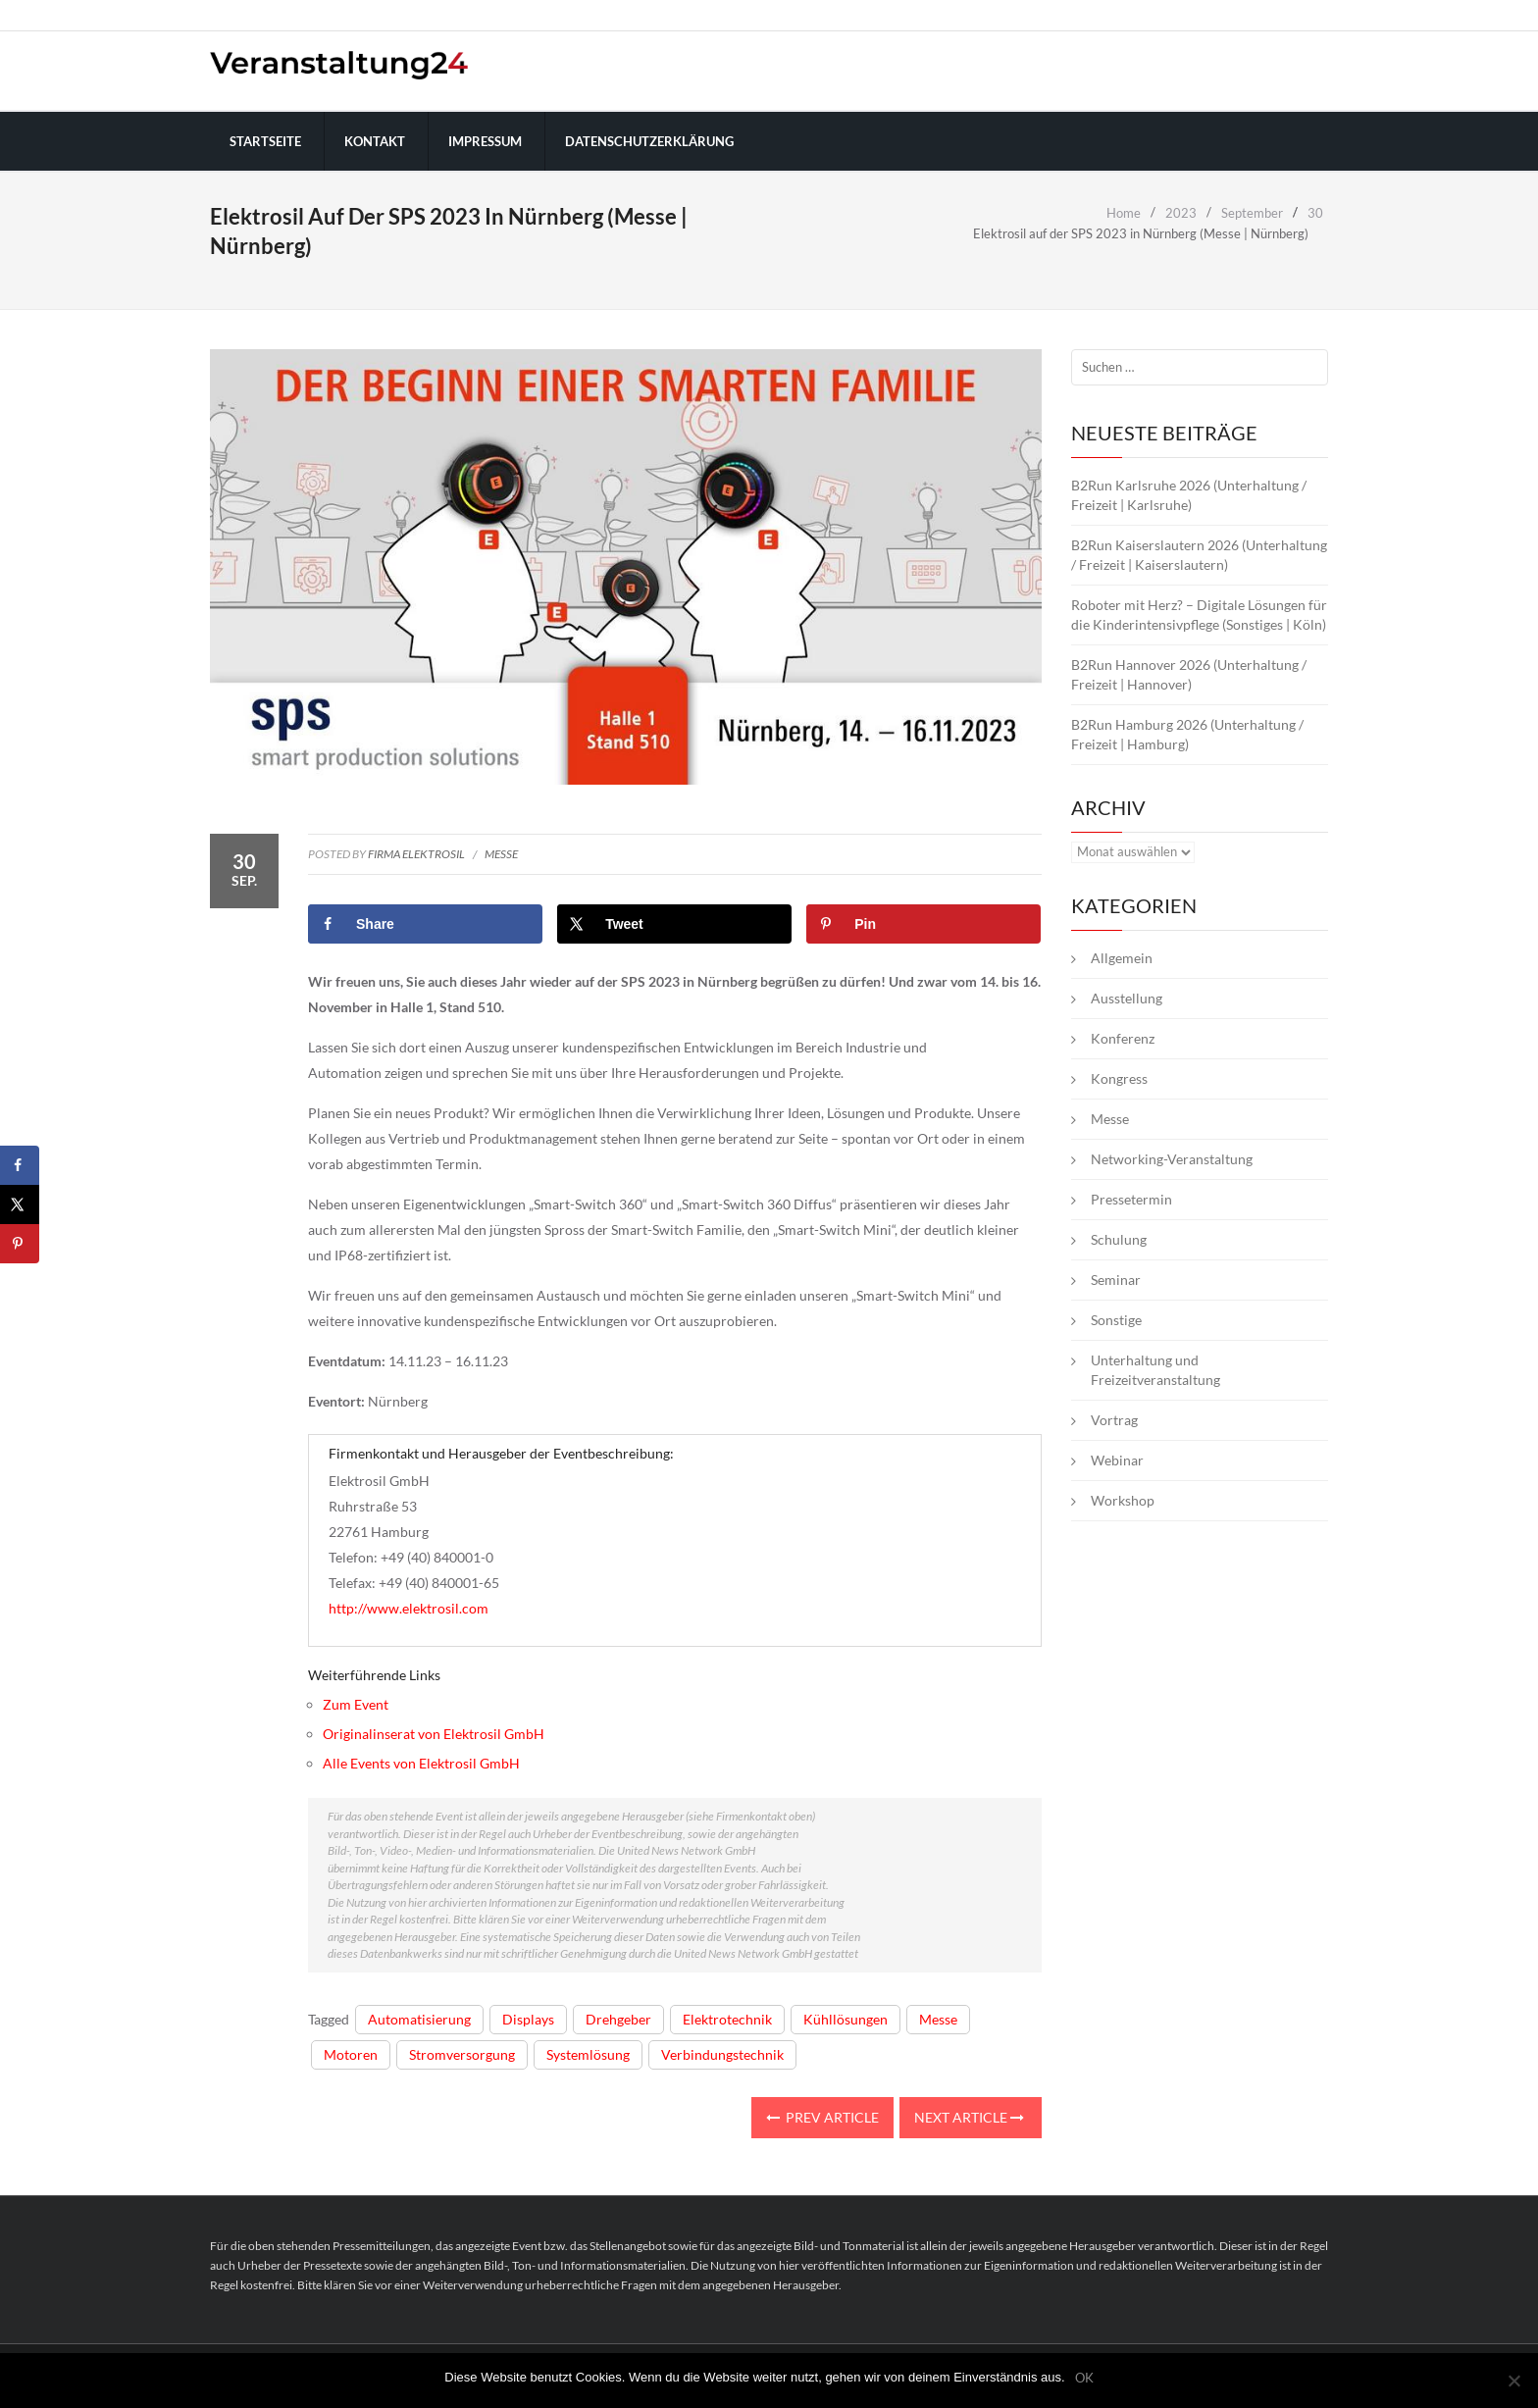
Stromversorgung (462, 2054)
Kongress (1119, 1078)
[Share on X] (674, 924)
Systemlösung (588, 2054)
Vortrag (1114, 1419)
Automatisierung (419, 2019)
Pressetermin (1131, 1199)
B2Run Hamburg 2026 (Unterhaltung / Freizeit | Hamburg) (1187, 734)
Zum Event (355, 1704)
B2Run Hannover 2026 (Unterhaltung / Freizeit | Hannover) (1189, 674)
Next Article (969, 2117)
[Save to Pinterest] (923, 924)
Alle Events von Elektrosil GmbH (421, 1763)
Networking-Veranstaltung (1172, 1159)
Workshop (1122, 1500)
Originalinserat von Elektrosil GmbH (433, 1733)
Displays (528, 2019)
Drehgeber (618, 2019)
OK (1084, 2378)
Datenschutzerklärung (649, 141)
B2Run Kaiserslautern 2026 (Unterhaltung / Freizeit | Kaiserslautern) (1199, 555)
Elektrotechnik (727, 2019)
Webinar (1117, 1460)
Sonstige (1116, 1319)
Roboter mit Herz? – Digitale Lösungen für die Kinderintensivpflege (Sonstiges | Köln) (1199, 614)
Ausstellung (1126, 998)
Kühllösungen (845, 2019)
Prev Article (822, 2117)
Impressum (485, 141)
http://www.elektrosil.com (408, 1608)
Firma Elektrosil (416, 853)
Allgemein (1122, 957)
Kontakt (374, 141)
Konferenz (1122, 1038)
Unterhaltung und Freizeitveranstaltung (1155, 1370)
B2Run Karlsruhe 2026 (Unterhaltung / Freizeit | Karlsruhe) (1189, 495)
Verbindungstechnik (722, 2054)
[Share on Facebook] (425, 924)
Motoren (351, 2054)
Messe (501, 853)
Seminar (1116, 1279)
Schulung (1119, 1239)
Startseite (265, 141)
